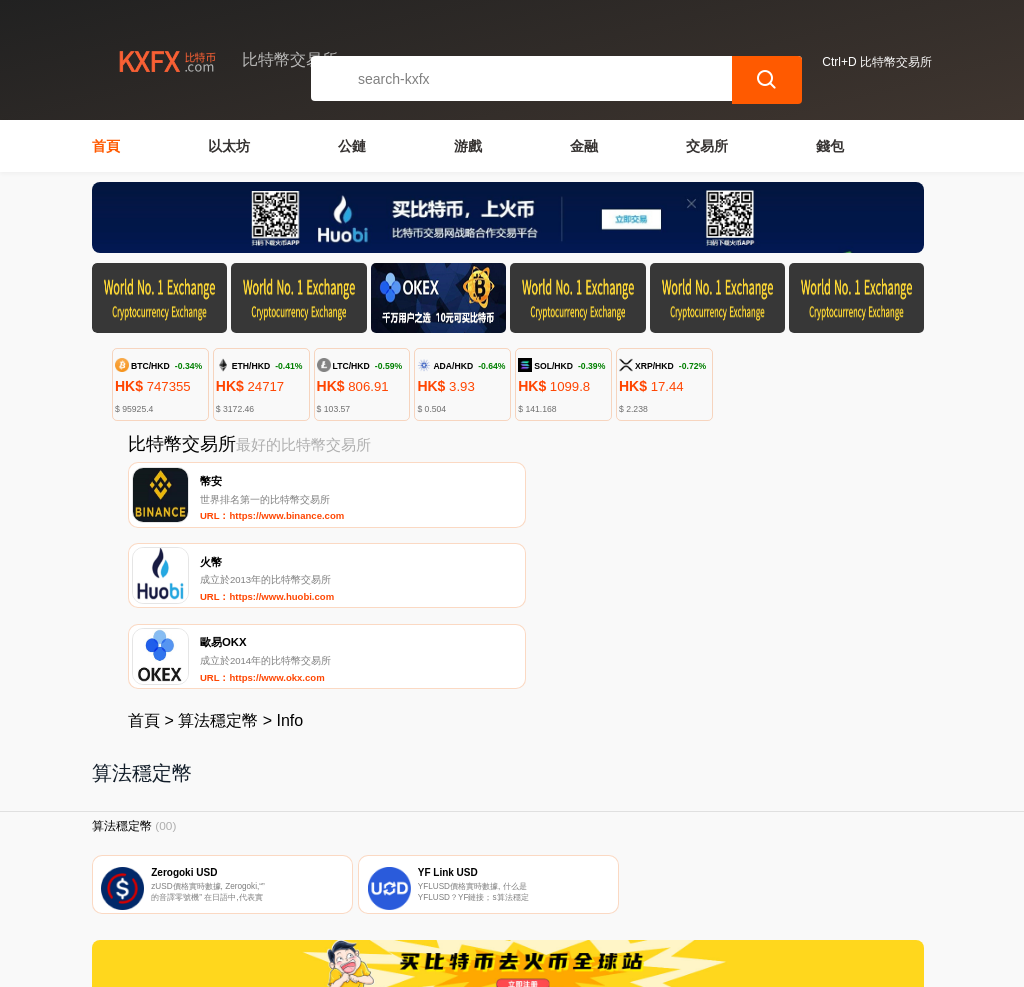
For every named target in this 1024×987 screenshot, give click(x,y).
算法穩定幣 (218, 563)
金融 (584, 146)
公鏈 (352, 146)
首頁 (106, 146)
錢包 (830, 146)
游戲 (468, 146)
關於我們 (409, 869)
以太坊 (229, 146)
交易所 (707, 146)
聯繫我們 (312, 869)
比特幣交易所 (420, 963)
